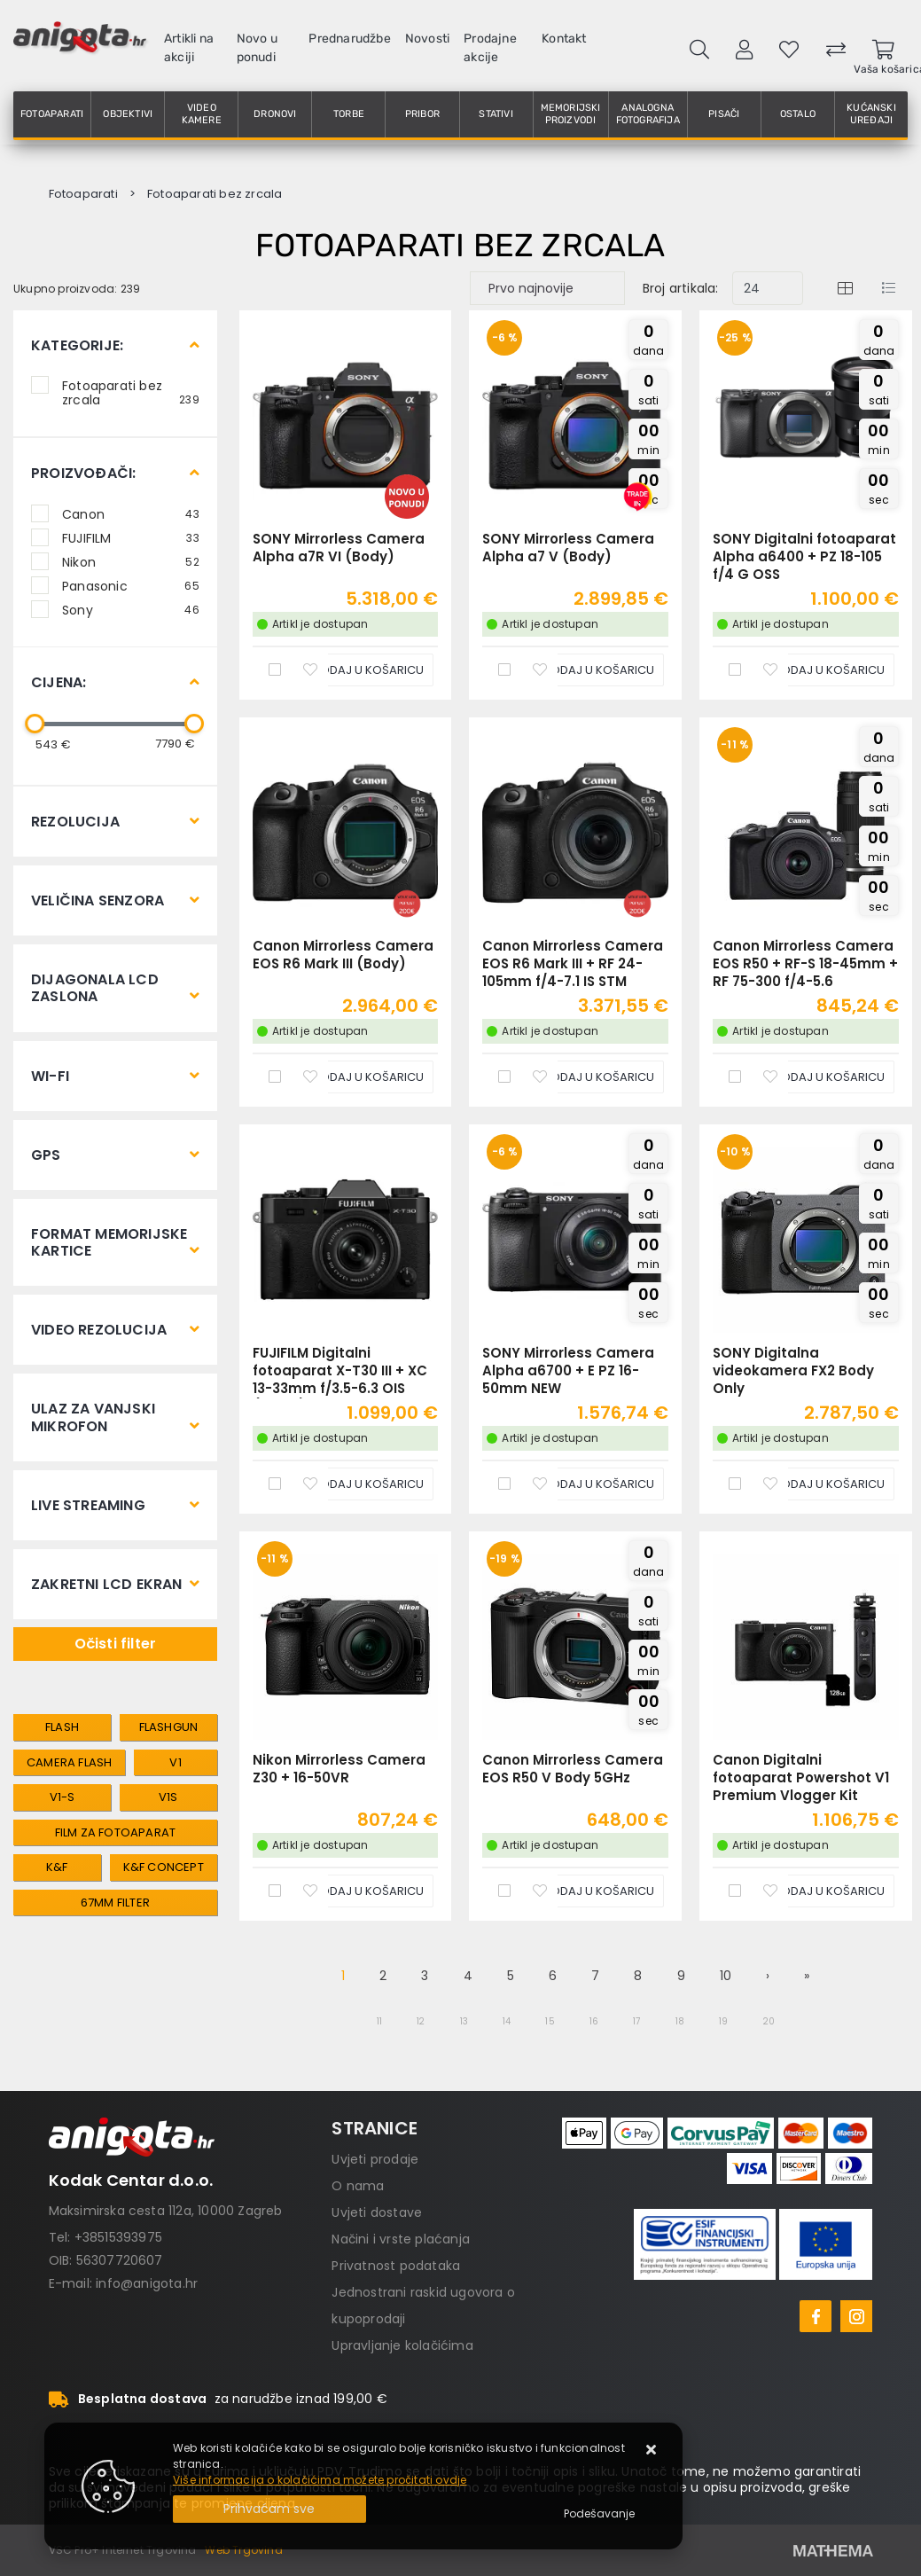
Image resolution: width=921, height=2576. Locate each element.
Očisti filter (115, 1643)
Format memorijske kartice (109, 1242)
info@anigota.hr (147, 2283)
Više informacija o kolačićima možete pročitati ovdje (319, 2479)
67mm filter (115, 1902)
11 (379, 2021)
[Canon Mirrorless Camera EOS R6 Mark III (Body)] (355, 1077)
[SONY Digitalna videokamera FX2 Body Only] (816, 1484)
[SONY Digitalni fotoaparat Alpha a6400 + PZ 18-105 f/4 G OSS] (816, 670)
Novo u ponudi (257, 48)
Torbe (348, 114)
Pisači (723, 114)
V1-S (62, 1797)
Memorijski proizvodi (571, 114)
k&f (57, 1867)
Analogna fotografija (648, 114)
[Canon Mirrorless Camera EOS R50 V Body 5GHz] (586, 1891)
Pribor (422, 114)
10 (725, 1976)
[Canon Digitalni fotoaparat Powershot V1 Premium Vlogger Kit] (816, 1891)
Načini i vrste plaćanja (401, 2239)
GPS (46, 1155)
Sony (130, 609)
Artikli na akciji (189, 48)
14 (507, 2021)
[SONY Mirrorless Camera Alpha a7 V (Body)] (586, 670)
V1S (168, 1797)
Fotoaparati (51, 114)
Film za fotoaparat (115, 1832)
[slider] (34, 723)
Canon (130, 513)
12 (421, 2021)
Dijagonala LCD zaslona (95, 987)
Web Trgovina (243, 2549)
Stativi (495, 114)
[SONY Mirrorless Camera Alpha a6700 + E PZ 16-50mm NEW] (586, 1484)
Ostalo (798, 114)
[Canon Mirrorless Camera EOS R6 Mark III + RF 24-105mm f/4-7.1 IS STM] (586, 1077)
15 (549, 2021)
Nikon (130, 561)
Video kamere (202, 114)
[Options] (599, 2514)
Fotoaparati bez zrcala (130, 392)
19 (723, 2021)
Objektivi (127, 114)
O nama (358, 2186)
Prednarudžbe (349, 38)
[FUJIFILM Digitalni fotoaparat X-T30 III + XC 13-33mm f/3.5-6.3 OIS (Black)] (355, 1484)
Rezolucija (75, 821)
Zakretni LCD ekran (107, 1584)
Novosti (427, 38)
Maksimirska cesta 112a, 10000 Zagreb (166, 2211)
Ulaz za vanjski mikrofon (93, 1417)
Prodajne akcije (490, 48)
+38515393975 (118, 2237)
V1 (175, 1762)
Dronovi (275, 114)
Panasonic (130, 585)
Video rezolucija (99, 1329)
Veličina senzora (97, 900)
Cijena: (58, 682)
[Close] (269, 2509)
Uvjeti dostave (377, 2212)
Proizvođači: (83, 473)
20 (769, 2021)
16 (593, 2021)
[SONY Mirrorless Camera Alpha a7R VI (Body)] (355, 670)
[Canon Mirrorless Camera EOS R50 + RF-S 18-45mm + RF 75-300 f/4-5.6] (816, 1077)
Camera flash (69, 1762)
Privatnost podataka (396, 2266)
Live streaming (88, 1505)
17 (636, 2021)
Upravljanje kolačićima (402, 2345)
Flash (62, 1727)
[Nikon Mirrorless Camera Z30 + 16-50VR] (355, 1891)
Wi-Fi (50, 1076)
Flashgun (169, 1727)
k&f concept (163, 1867)
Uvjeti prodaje (375, 2159)
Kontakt (564, 38)
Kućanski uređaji (871, 114)
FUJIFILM (130, 537)
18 (679, 2021)
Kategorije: (77, 345)
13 (464, 2021)
